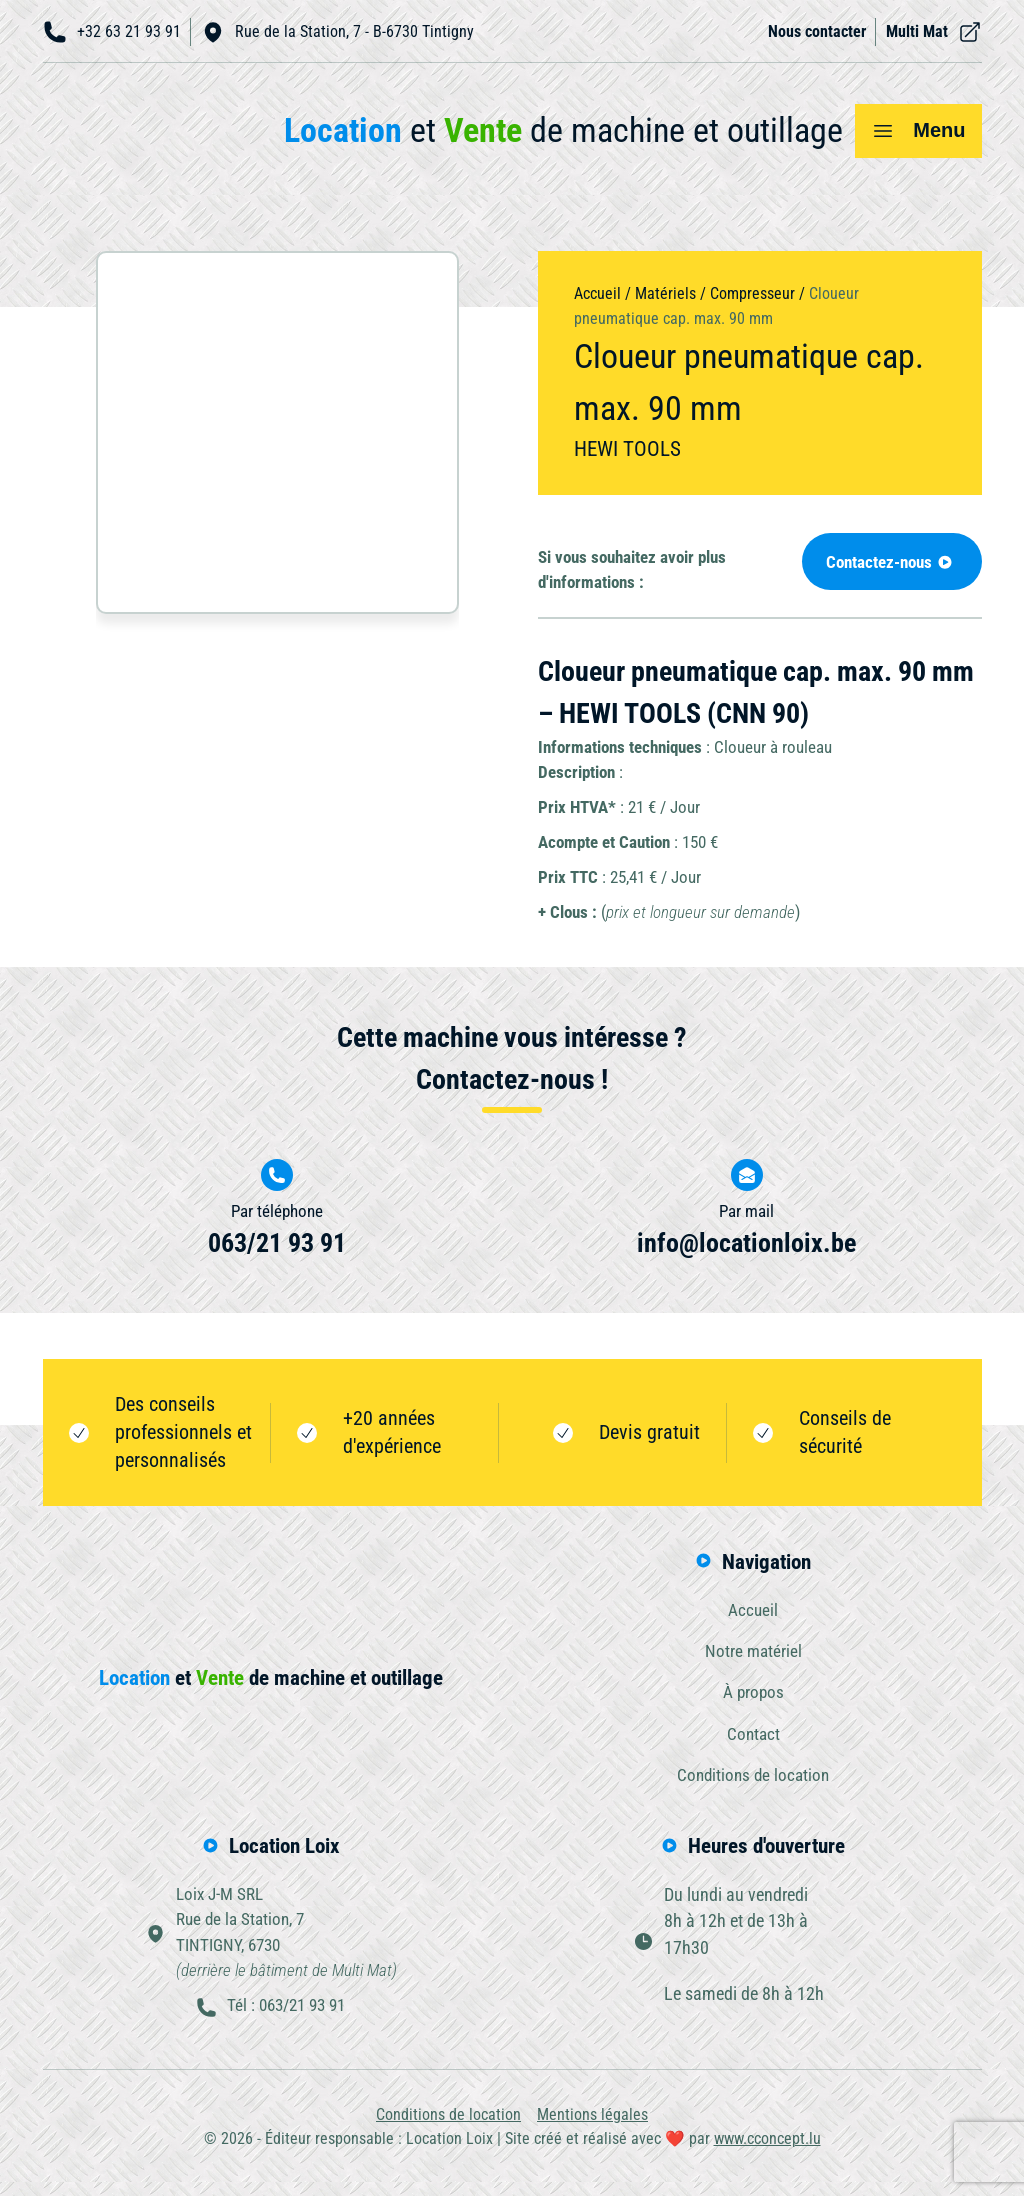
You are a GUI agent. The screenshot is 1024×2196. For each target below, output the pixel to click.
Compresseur (752, 293)
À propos (753, 1697)
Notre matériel (753, 1655)
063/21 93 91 (277, 1245)
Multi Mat (934, 32)
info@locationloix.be (746, 1245)
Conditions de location (753, 1782)
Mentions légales (592, 2127)
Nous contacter (817, 31)
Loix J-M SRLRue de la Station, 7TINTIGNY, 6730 (286, 1943)
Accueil (597, 293)
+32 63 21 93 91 (112, 32)
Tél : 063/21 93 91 (286, 2019)
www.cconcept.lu (767, 2151)
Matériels (665, 293)
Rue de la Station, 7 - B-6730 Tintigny (337, 32)
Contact (753, 1740)
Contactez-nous (885, 562)
